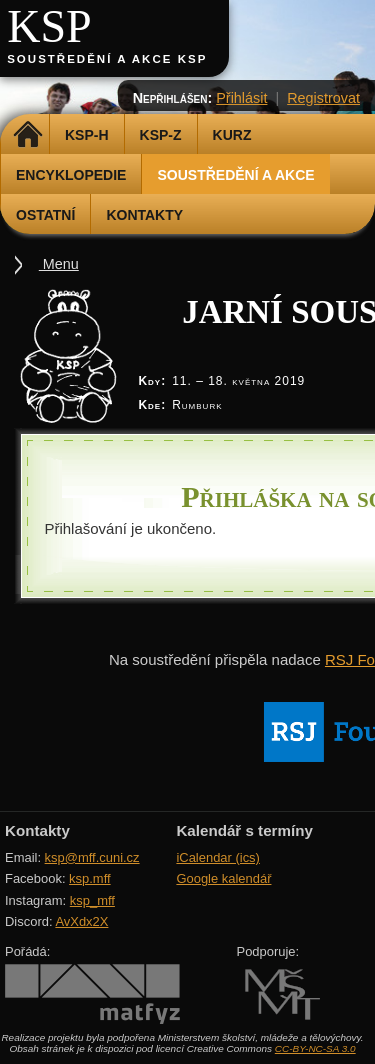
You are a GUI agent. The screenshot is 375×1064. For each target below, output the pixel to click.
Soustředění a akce (235, 175)
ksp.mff (90, 878)
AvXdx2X (81, 921)
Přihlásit (241, 98)
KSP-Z (161, 135)
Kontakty (144, 215)
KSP (49, 26)
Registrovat (323, 98)
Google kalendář (223, 878)
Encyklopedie (71, 175)
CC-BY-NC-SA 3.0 (315, 1048)
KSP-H (87, 135)
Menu (59, 264)
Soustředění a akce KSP (107, 59)
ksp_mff (92, 900)
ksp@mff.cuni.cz (92, 857)
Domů (27, 135)
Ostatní (45, 215)
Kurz (232, 135)
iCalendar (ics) (218, 857)
